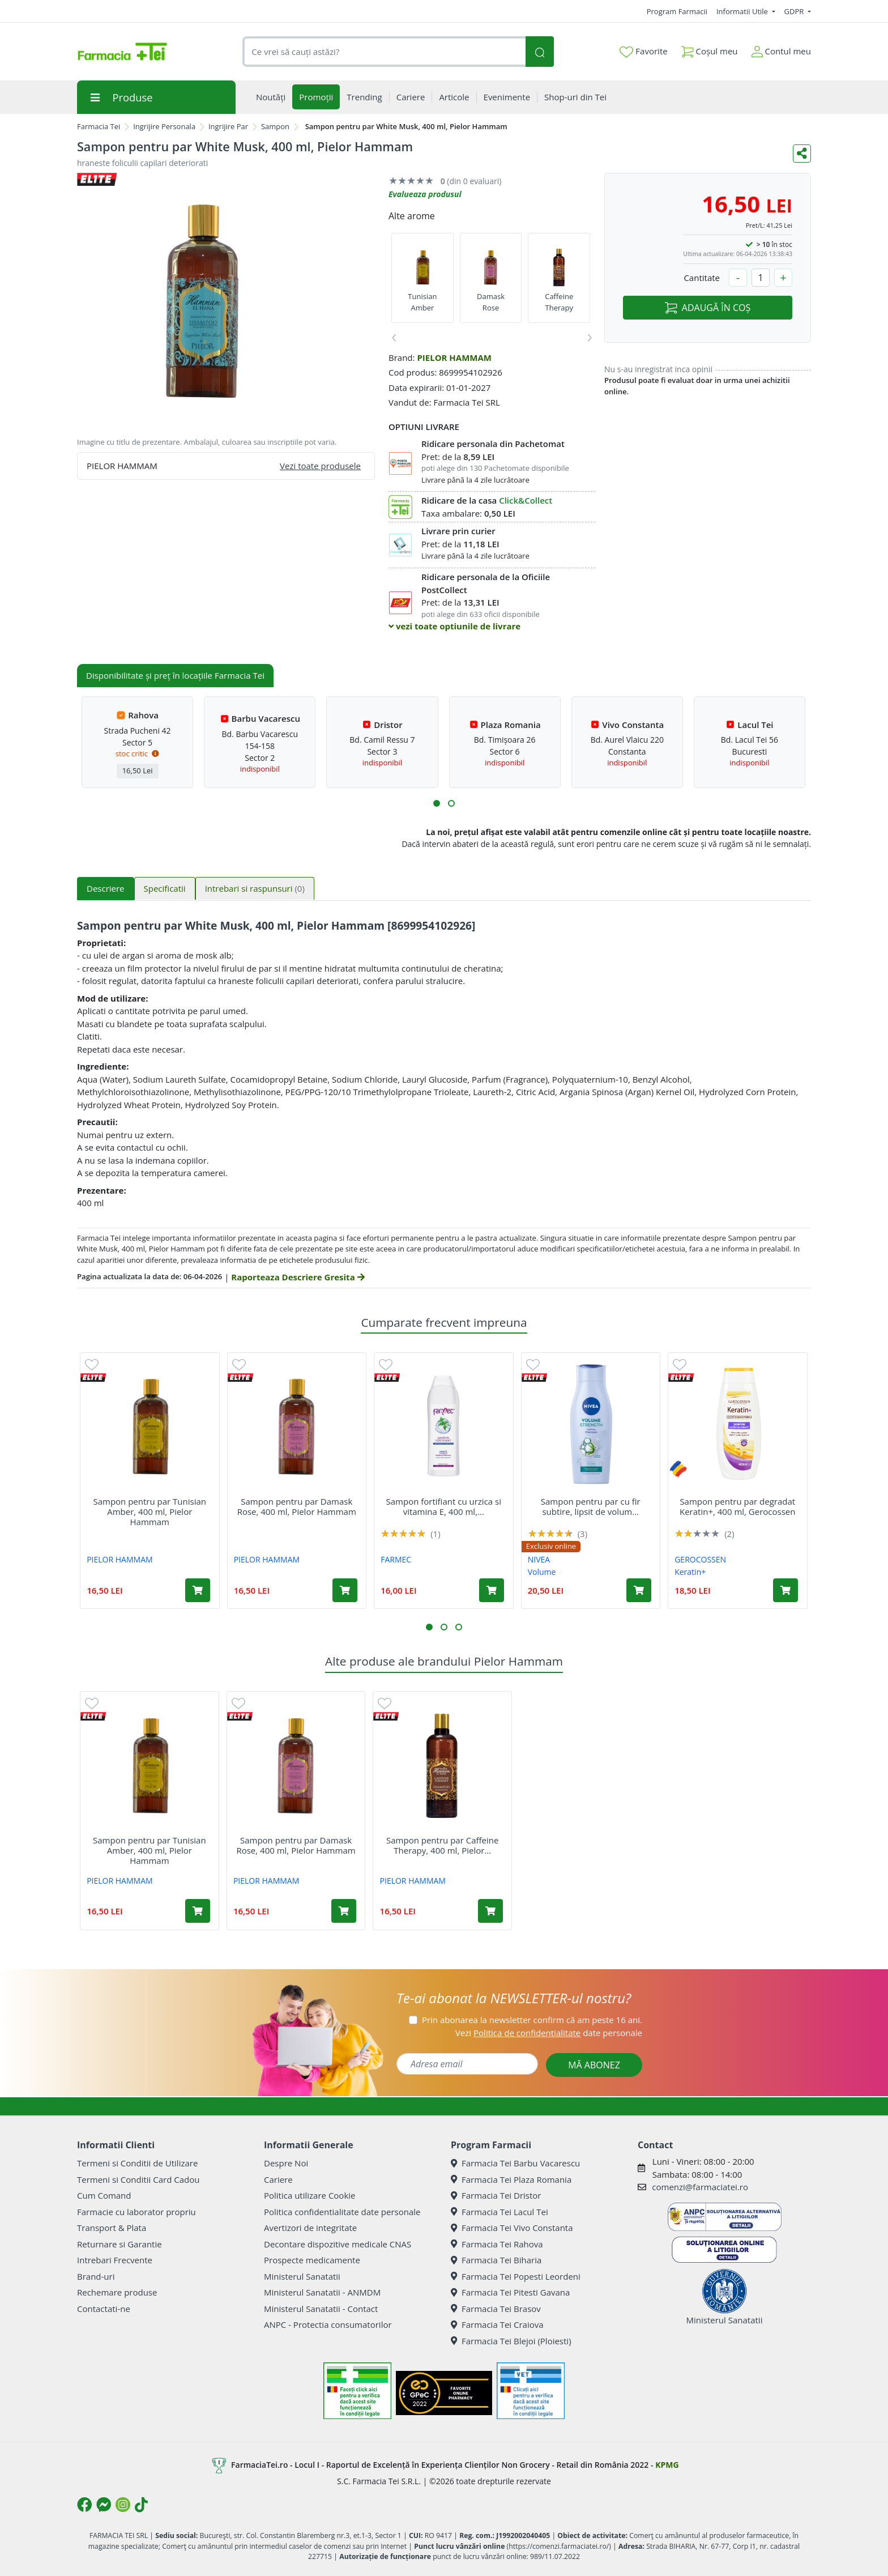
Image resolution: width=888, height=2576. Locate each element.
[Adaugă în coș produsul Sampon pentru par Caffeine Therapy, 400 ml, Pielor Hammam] (490, 1911)
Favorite (643, 51)
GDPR (795, 11)
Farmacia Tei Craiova (497, 2324)
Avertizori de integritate (310, 2227)
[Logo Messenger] (103, 2504)
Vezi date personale (548, 2032)
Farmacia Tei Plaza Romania (511, 2179)
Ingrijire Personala (164, 126)
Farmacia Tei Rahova (497, 2244)
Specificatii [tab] (165, 888)
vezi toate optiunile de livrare (454, 626)
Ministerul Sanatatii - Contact (321, 2308)
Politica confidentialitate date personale (342, 2211)
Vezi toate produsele (320, 465)
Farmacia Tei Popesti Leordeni (515, 2276)
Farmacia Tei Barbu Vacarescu (515, 2163)
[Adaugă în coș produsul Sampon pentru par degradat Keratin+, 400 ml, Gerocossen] (785, 1590)
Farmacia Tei (98, 126)
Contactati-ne (103, 2308)
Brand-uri (95, 2276)
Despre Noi (286, 2163)
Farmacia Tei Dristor (496, 2195)
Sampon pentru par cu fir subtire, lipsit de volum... (591, 1506)
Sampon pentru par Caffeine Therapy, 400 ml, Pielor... (442, 1845)
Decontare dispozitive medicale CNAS (337, 2244)
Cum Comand (104, 2195)
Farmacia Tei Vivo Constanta (512, 2227)
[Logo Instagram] (123, 2504)
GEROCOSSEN (700, 1559)
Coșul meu (709, 49)
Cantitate (702, 277)
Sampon (275, 126)
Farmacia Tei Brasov (496, 2308)
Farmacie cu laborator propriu (136, 2211)
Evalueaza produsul (425, 194)
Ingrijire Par (228, 126)
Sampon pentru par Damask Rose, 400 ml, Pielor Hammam (296, 1506)
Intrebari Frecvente (114, 2260)
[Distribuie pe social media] (802, 153)
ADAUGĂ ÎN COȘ (707, 307)
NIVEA (539, 1559)
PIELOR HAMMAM (454, 357)
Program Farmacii (677, 11)
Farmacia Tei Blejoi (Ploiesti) (511, 2341)
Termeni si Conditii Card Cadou (138, 2179)
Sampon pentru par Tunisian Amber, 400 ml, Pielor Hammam (149, 1511)
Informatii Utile (743, 11)
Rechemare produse (117, 2292)
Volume (542, 1571)
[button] (436, 803)
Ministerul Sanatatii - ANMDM (322, 2292)
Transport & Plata (111, 2227)
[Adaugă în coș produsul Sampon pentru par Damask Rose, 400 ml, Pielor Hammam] (344, 1590)
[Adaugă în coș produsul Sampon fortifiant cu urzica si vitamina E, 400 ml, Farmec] (491, 1590)
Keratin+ (690, 1571)
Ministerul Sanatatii (302, 2276)
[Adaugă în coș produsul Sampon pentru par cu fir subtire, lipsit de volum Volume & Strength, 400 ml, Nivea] (638, 1590)
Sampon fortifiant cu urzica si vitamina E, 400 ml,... (443, 1506)
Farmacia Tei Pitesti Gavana (510, 2292)
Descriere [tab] (106, 888)
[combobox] (384, 51)
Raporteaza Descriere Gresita (297, 1277)
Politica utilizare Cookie (309, 2195)
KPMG (666, 2464)
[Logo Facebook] (84, 2504)
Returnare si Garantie (119, 2244)
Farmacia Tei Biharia (496, 2260)
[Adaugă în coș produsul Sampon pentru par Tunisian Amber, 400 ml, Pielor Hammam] (197, 1590)
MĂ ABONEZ (594, 2065)
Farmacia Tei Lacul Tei (499, 2211)
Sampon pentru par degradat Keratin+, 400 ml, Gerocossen (737, 1506)
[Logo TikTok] (141, 2504)
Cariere (278, 2179)
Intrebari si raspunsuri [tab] (255, 888)
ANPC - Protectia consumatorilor (328, 2324)
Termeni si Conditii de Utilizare (137, 2163)
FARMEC (396, 1559)
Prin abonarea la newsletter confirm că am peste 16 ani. (532, 2019)
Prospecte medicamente (312, 2260)
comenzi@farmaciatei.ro (700, 2186)
